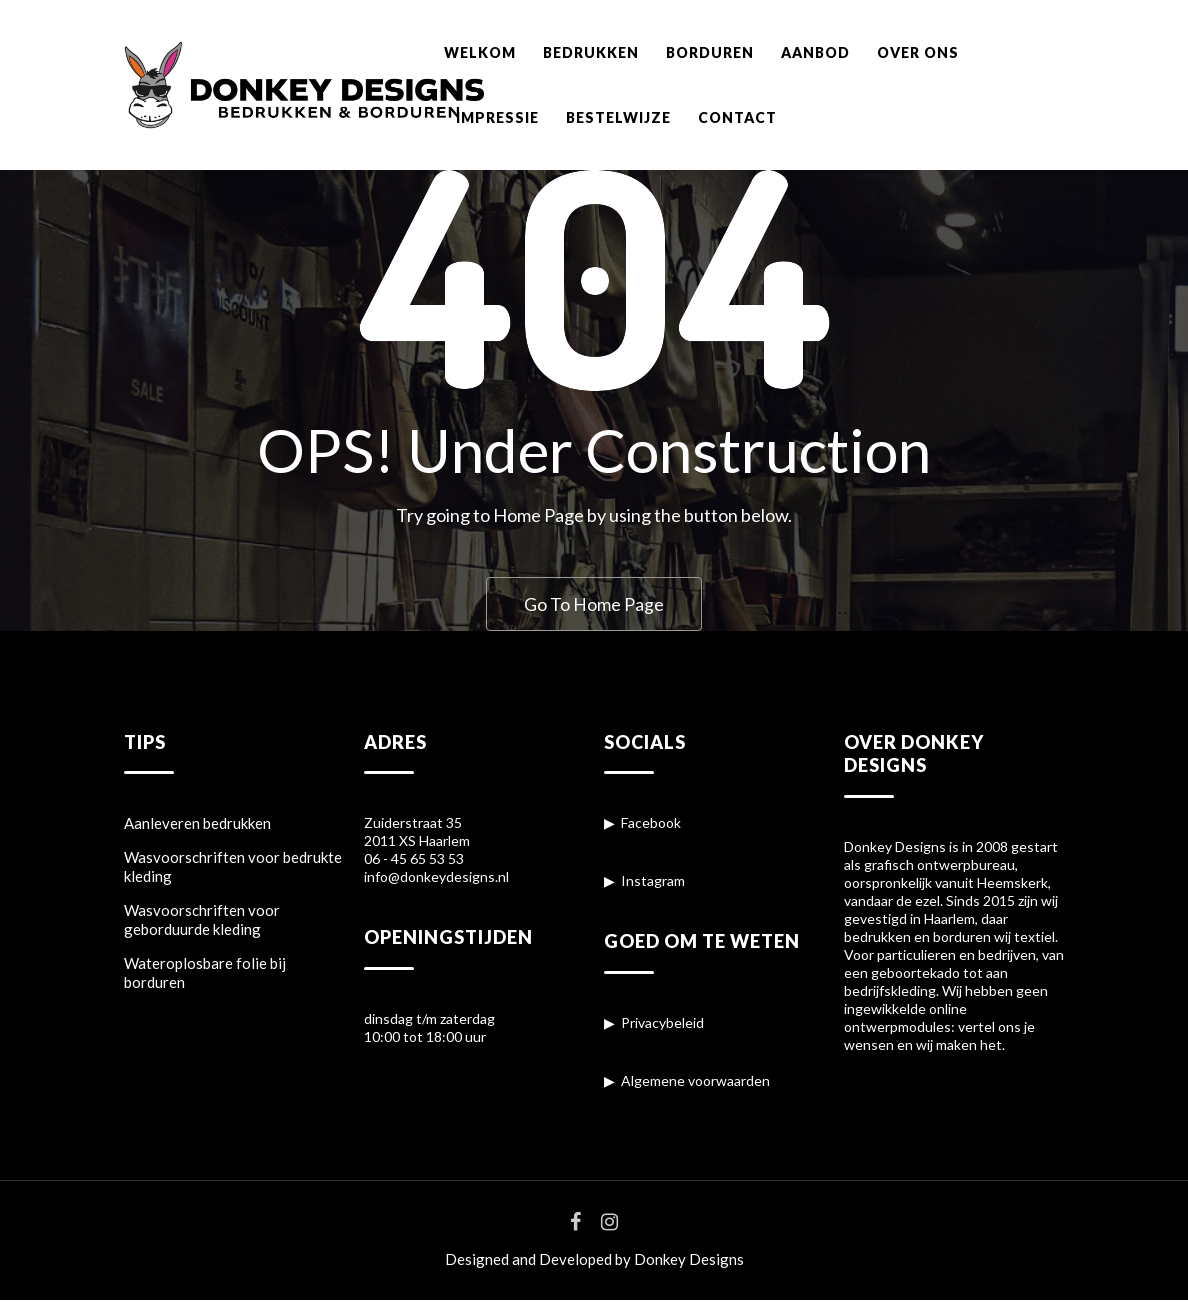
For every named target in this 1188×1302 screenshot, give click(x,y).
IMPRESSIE (497, 117)
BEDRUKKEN (591, 52)
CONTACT (737, 117)
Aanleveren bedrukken (197, 825)
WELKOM (480, 52)
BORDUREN (710, 52)
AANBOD (815, 52)
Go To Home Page (594, 604)
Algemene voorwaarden (695, 1082)
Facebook (651, 824)
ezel (927, 902)
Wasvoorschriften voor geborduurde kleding (202, 921)
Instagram (653, 882)
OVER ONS (918, 52)
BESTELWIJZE (618, 117)
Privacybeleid (662, 1024)
